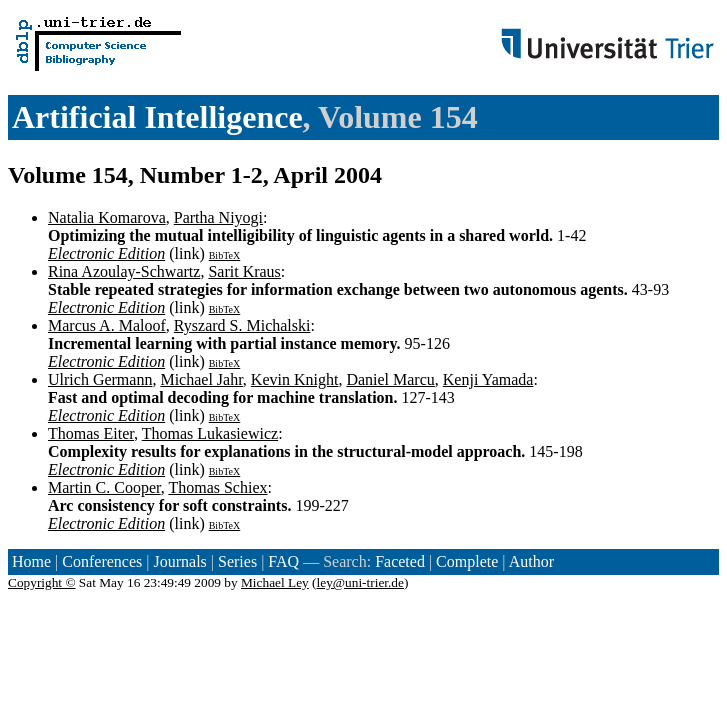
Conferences (102, 561)
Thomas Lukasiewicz (210, 433)
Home (31, 561)
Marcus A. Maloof (107, 325)
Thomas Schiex (217, 487)
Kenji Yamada (488, 379)
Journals (179, 561)
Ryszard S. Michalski (242, 325)
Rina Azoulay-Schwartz (124, 271)
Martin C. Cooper (104, 487)
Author (531, 561)
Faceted (400, 561)
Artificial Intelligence (157, 117)
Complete (467, 561)
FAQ (283, 561)
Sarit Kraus (244, 271)
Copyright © (42, 582)
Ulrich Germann (100, 379)
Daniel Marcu (390, 379)
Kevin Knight (295, 379)
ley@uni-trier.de (360, 582)
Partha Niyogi (218, 217)
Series (237, 561)
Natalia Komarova (107, 217)
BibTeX (225, 255)
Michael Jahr (201, 379)
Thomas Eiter (91, 433)
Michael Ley (275, 582)
